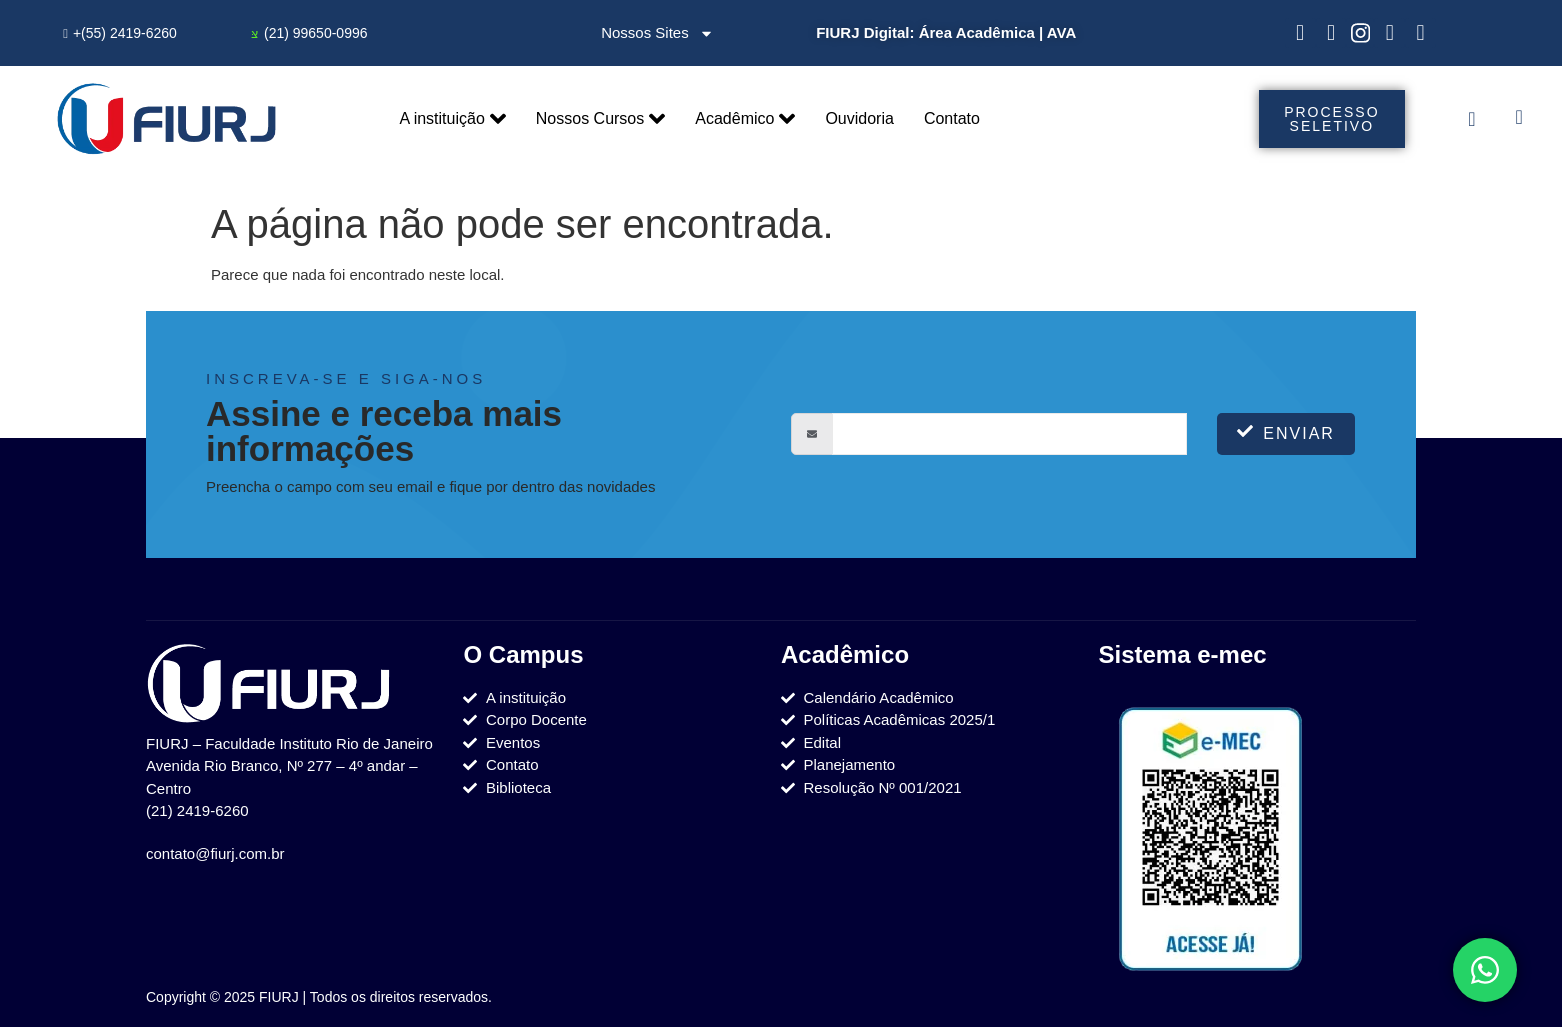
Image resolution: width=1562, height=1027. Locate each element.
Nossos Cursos (600, 119)
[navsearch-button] (1518, 119)
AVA (1061, 32)
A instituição (452, 119)
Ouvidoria (859, 118)
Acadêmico (745, 119)
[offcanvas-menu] (1471, 119)
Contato (952, 118)
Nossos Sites (657, 33)
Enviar (1286, 432)
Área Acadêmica (977, 32)
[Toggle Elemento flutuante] (1485, 970)
